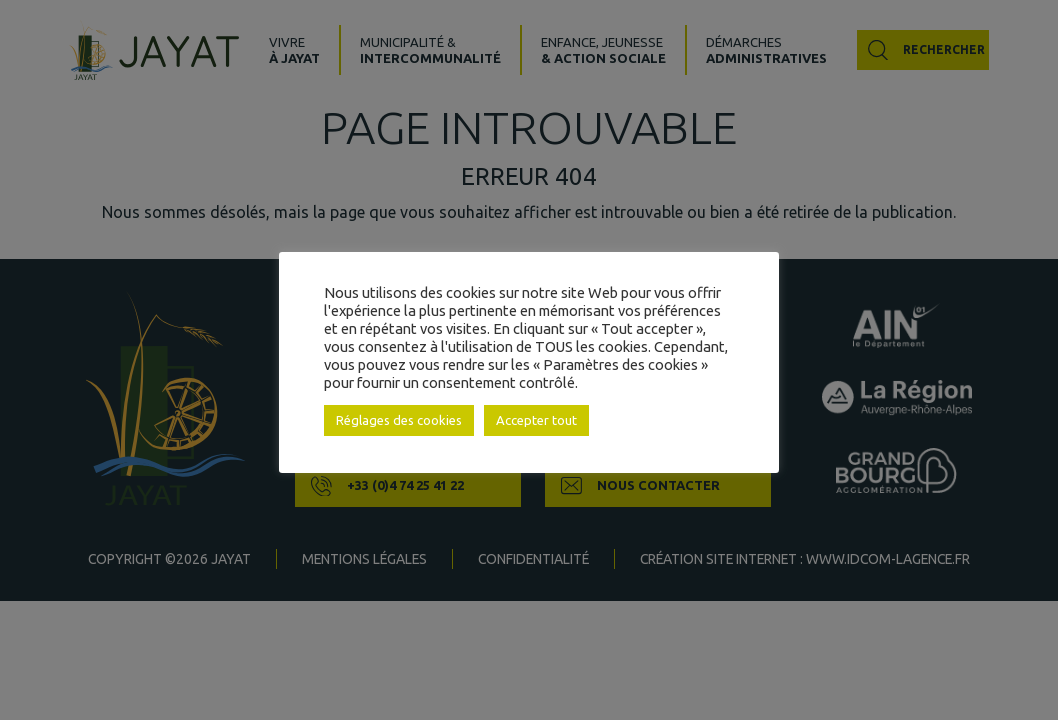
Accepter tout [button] (536, 420)
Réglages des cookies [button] (399, 420)
